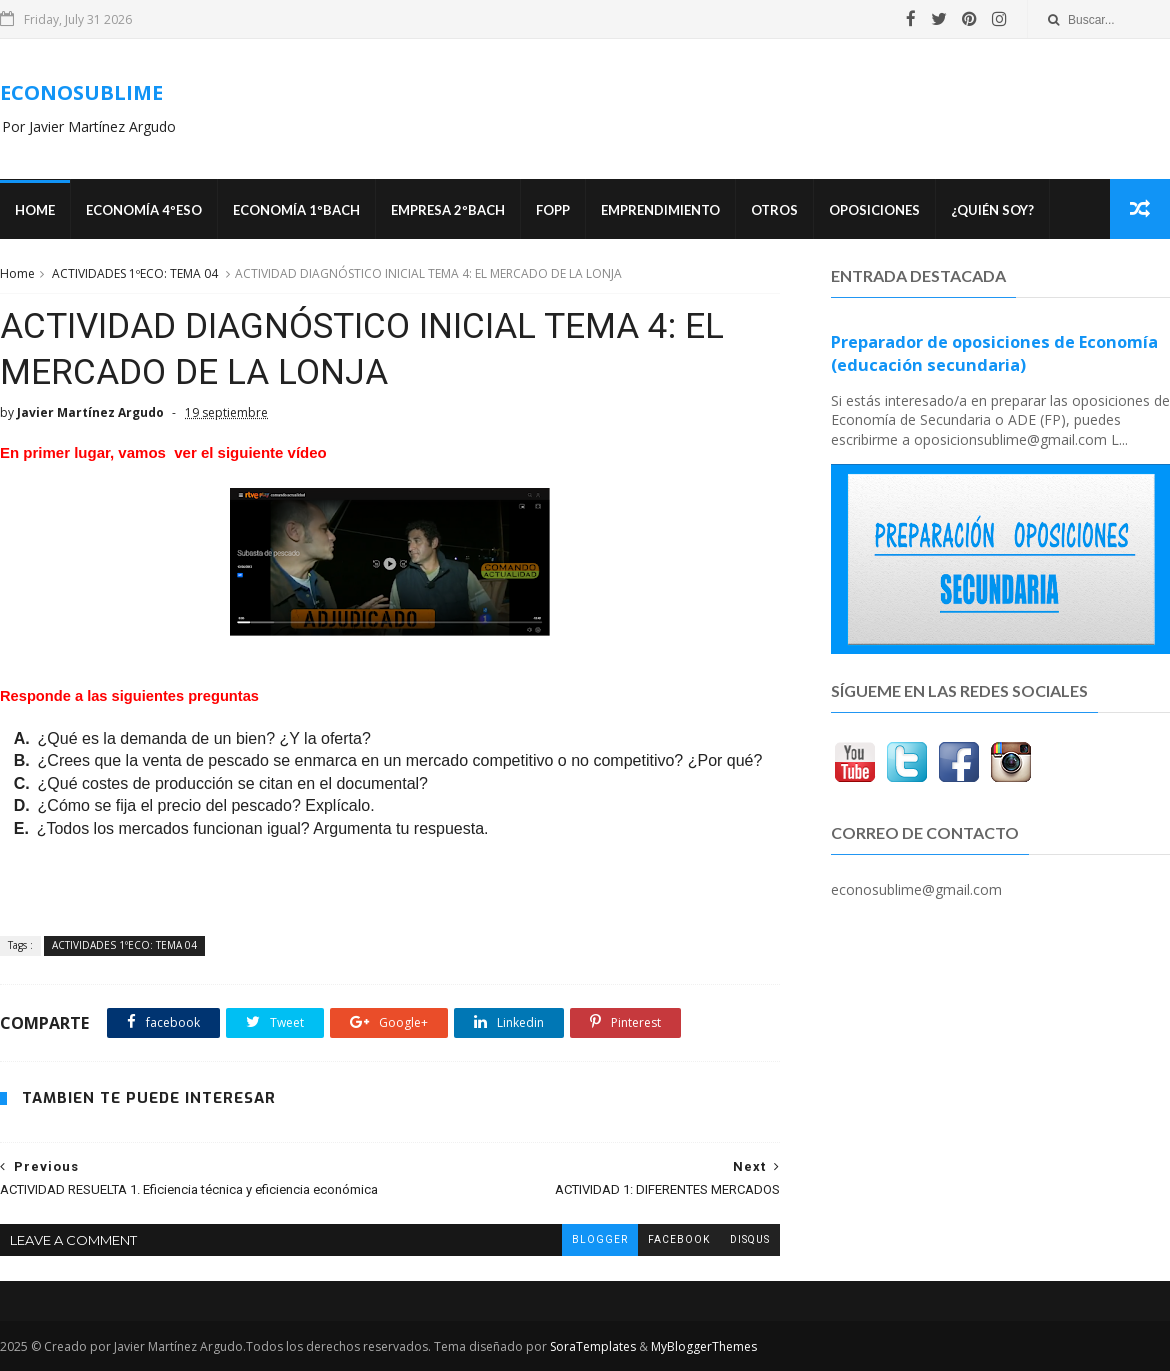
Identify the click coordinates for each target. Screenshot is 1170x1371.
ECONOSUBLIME (81, 92)
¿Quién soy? (992, 210)
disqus (750, 1239)
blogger (600, 1239)
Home (35, 210)
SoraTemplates (593, 1346)
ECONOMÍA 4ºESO (144, 210)
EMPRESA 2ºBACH (448, 210)
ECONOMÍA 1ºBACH (296, 210)
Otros (774, 210)
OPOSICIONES (874, 210)
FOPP (553, 210)
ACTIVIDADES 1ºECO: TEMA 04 (135, 273)
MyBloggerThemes (704, 1346)
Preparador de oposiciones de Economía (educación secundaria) (994, 353)
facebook (679, 1239)
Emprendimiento (660, 210)
